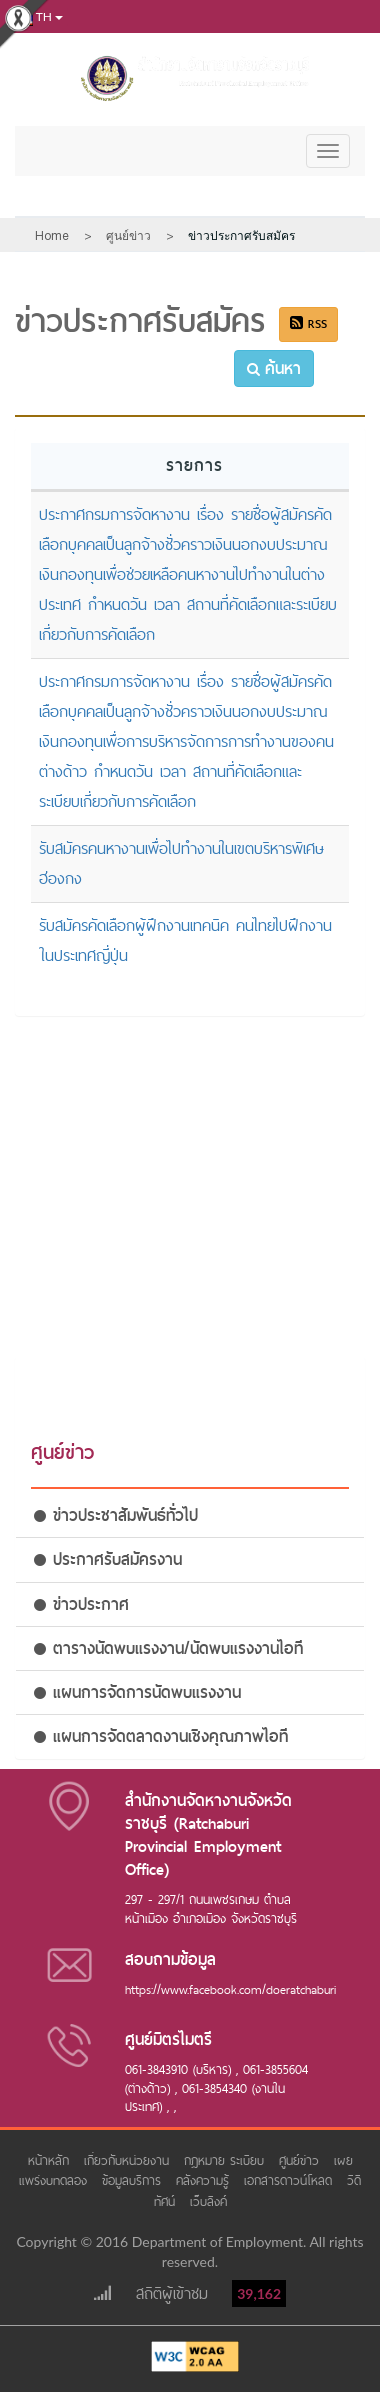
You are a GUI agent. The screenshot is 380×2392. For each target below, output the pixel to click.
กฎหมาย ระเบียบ (226, 2160)
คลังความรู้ (205, 2180)
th (37, 17)
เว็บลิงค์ (208, 2201)
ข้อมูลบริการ (134, 2180)
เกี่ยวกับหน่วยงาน (129, 2160)
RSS (308, 324)
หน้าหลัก (51, 2160)
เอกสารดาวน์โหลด (290, 2180)
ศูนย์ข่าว (301, 2160)
